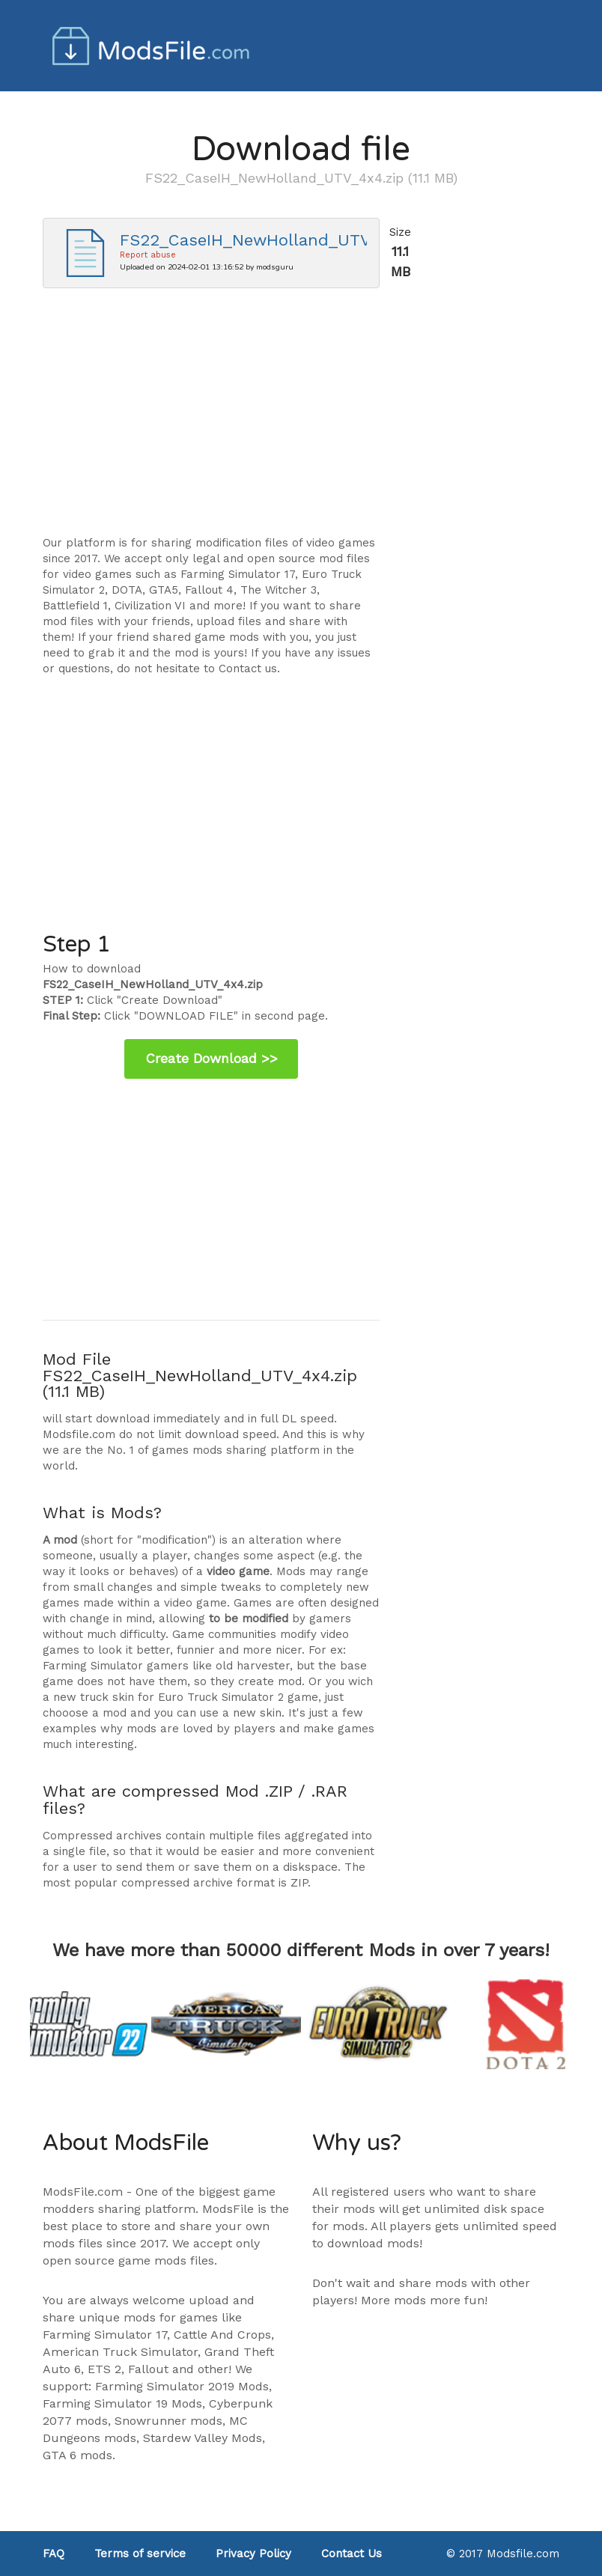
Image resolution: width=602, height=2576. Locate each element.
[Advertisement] (211, 419)
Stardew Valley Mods (202, 2438)
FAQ (53, 2553)
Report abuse (148, 255)
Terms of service (140, 2553)
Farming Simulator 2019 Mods (182, 2386)
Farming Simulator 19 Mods (122, 2403)
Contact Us (351, 2553)
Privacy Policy (253, 2553)
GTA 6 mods (77, 2455)
